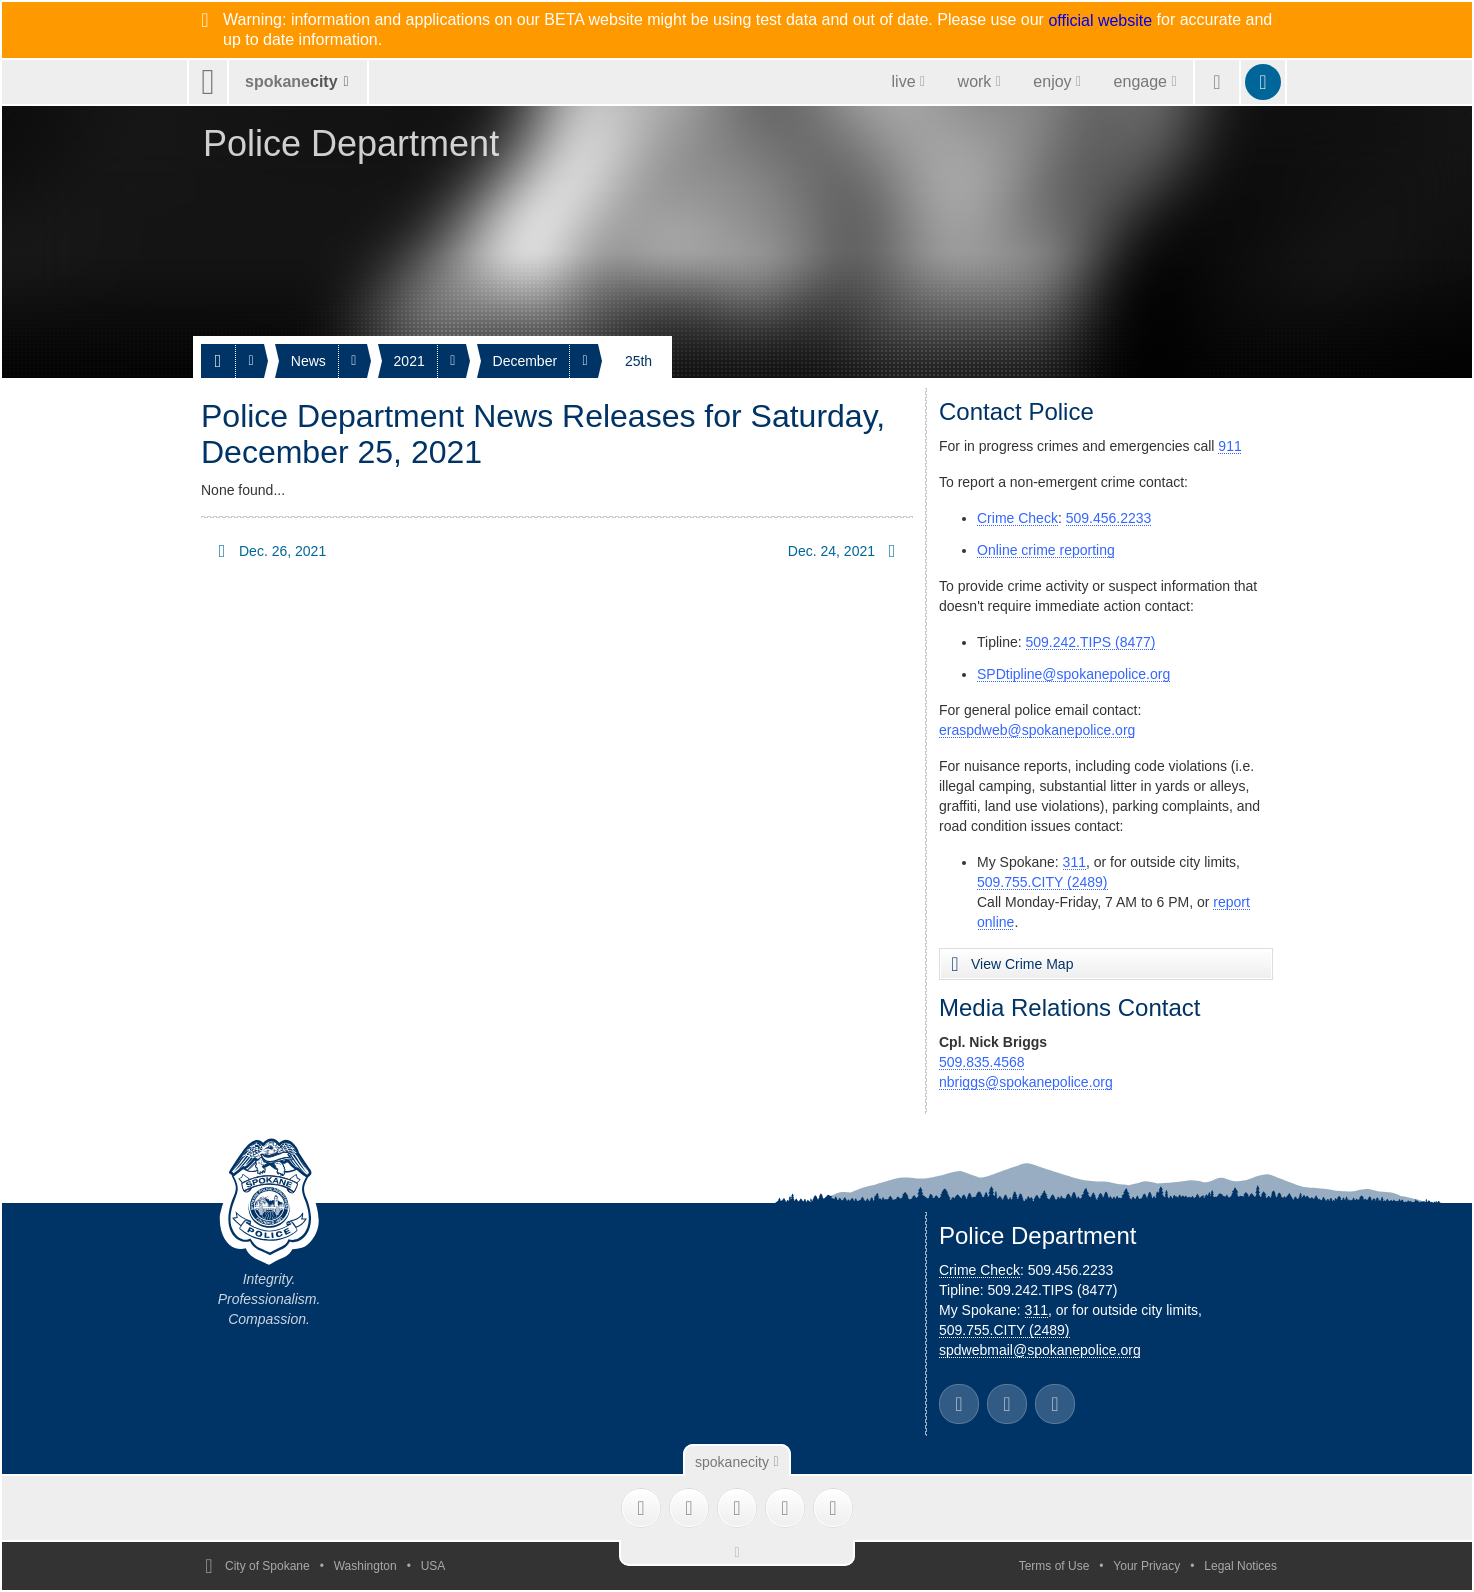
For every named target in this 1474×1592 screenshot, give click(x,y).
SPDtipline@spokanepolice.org (1073, 674)
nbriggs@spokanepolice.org (1026, 1082)
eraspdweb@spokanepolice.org (1037, 730)
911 (1229, 446)
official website (1100, 21)
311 (1074, 862)
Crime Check (1017, 518)
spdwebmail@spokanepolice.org (1040, 1350)
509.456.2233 (1109, 518)
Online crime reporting (1046, 550)
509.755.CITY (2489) (1042, 882)
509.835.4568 (982, 1062)
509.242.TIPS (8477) (1091, 642)
